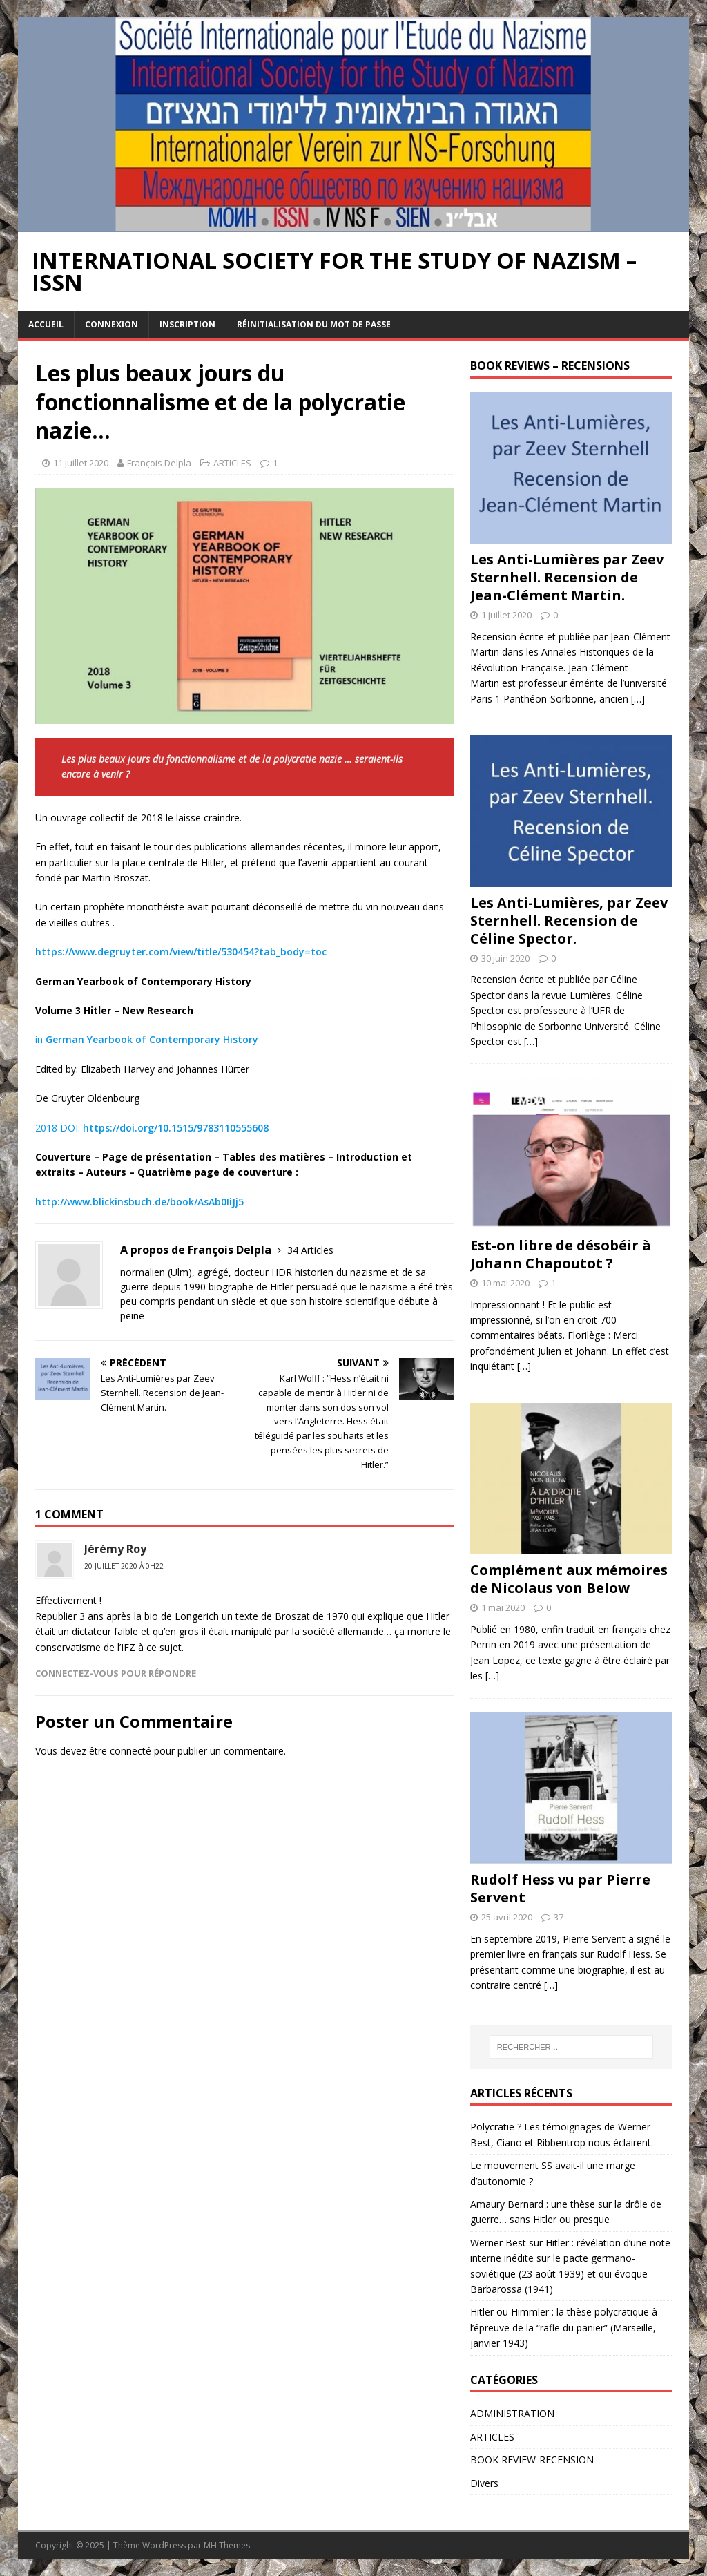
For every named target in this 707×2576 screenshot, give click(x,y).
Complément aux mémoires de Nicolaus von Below (569, 1579)
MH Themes (227, 2545)
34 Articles (310, 1250)
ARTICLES (232, 463)
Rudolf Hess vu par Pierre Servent (560, 1888)
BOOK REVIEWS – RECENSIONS (550, 365)
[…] (638, 698)
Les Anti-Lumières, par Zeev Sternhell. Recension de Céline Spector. (569, 920)
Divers (484, 2483)
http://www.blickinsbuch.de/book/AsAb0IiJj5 (139, 1201)
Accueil (46, 324)
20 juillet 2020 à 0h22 (124, 1566)
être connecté (120, 1750)
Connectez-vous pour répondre (115, 1673)
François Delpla (159, 463)
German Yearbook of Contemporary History (152, 1039)
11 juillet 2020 (80, 463)
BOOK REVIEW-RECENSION (532, 2459)
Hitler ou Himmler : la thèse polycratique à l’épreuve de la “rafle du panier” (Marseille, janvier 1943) (563, 2327)
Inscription (187, 324)
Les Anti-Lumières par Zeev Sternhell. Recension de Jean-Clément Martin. (567, 577)
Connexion (111, 324)
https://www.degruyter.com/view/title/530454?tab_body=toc (181, 951)
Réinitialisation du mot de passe (314, 324)
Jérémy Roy (115, 1548)
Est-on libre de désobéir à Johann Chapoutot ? (560, 1254)
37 (558, 1917)
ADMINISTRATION (512, 2413)
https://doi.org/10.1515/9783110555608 (176, 1127)
